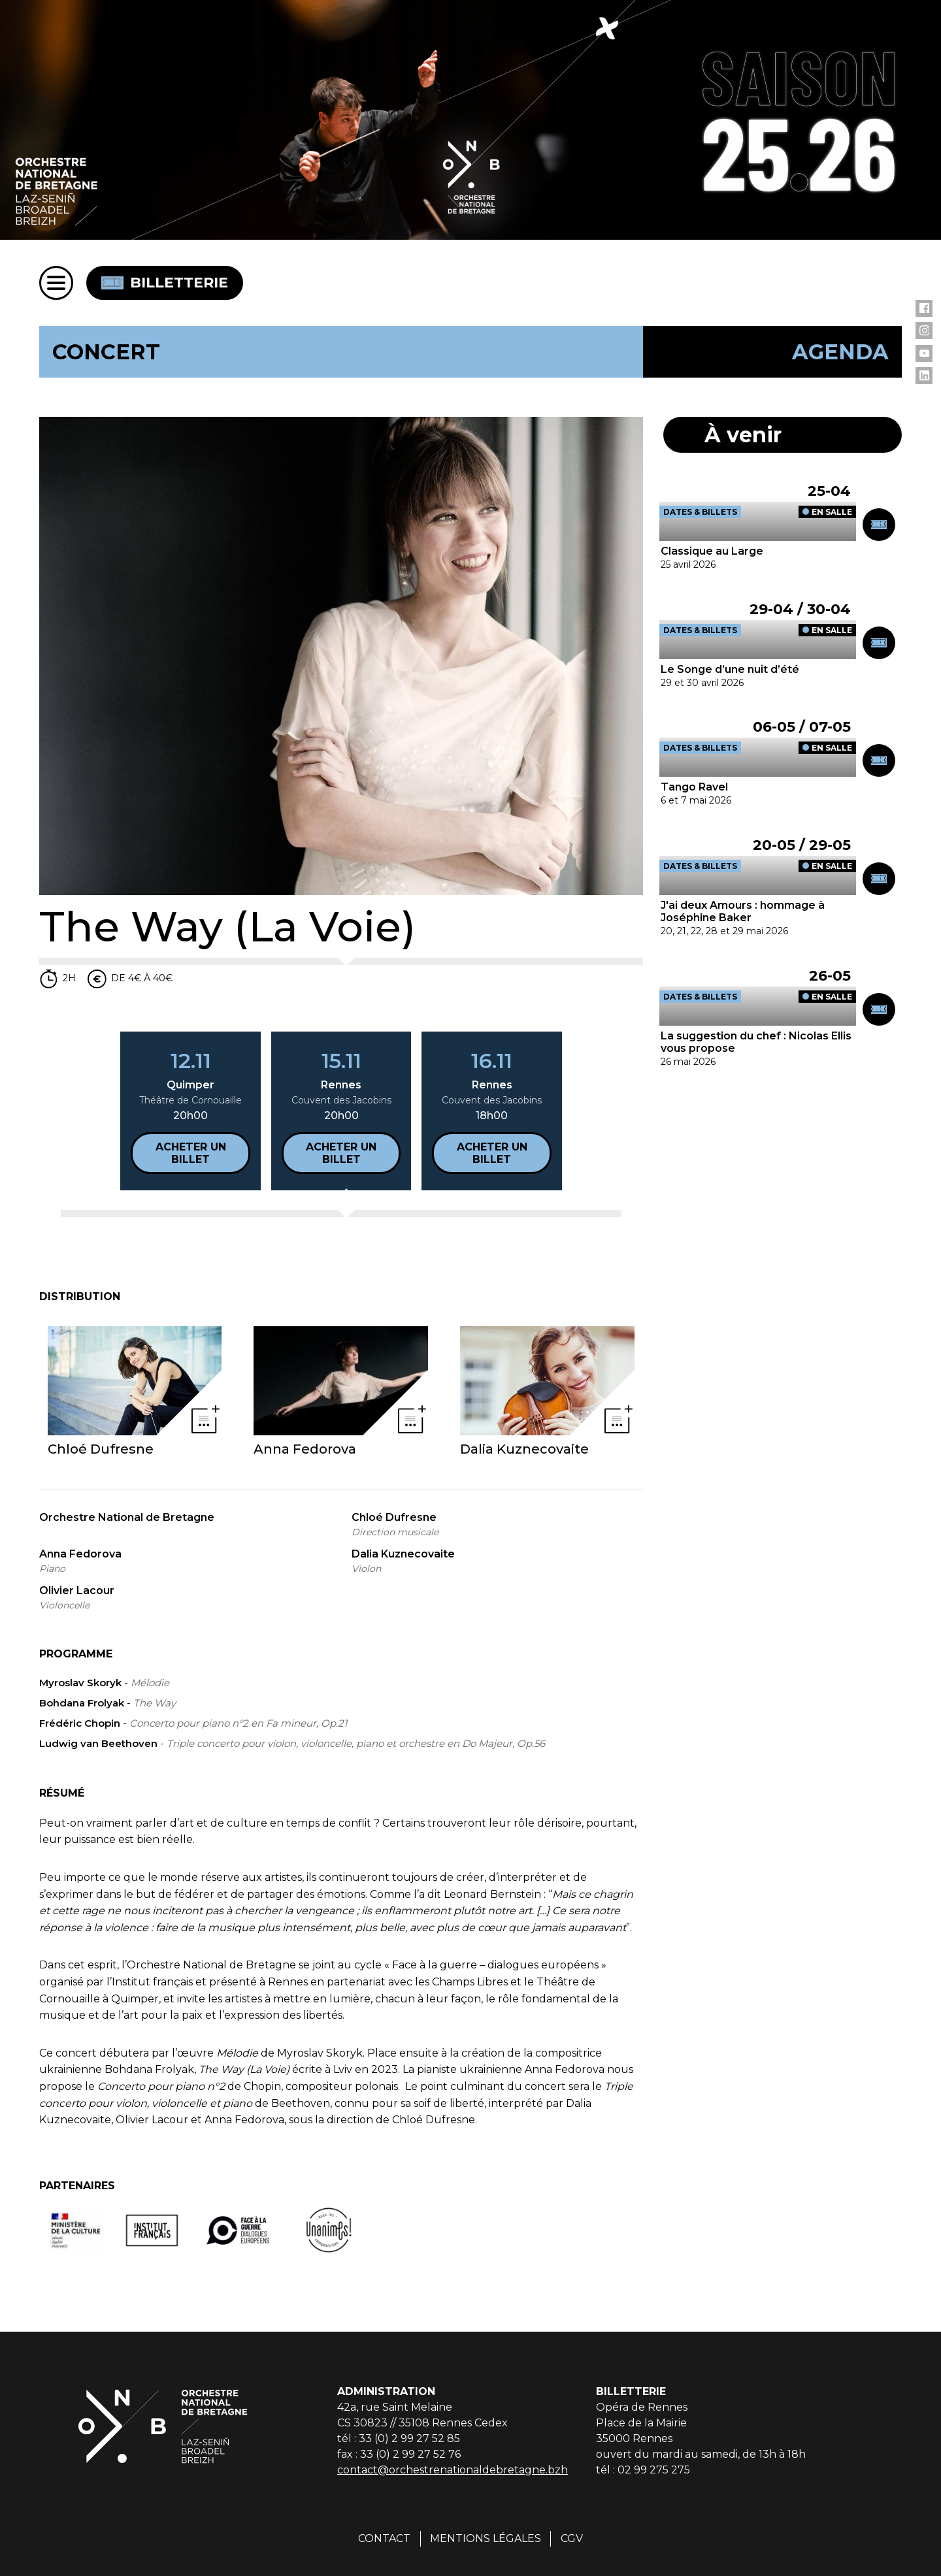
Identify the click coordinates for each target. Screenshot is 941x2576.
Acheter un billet (191, 1153)
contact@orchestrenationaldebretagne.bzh (452, 2470)
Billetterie (164, 282)
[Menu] (56, 283)
